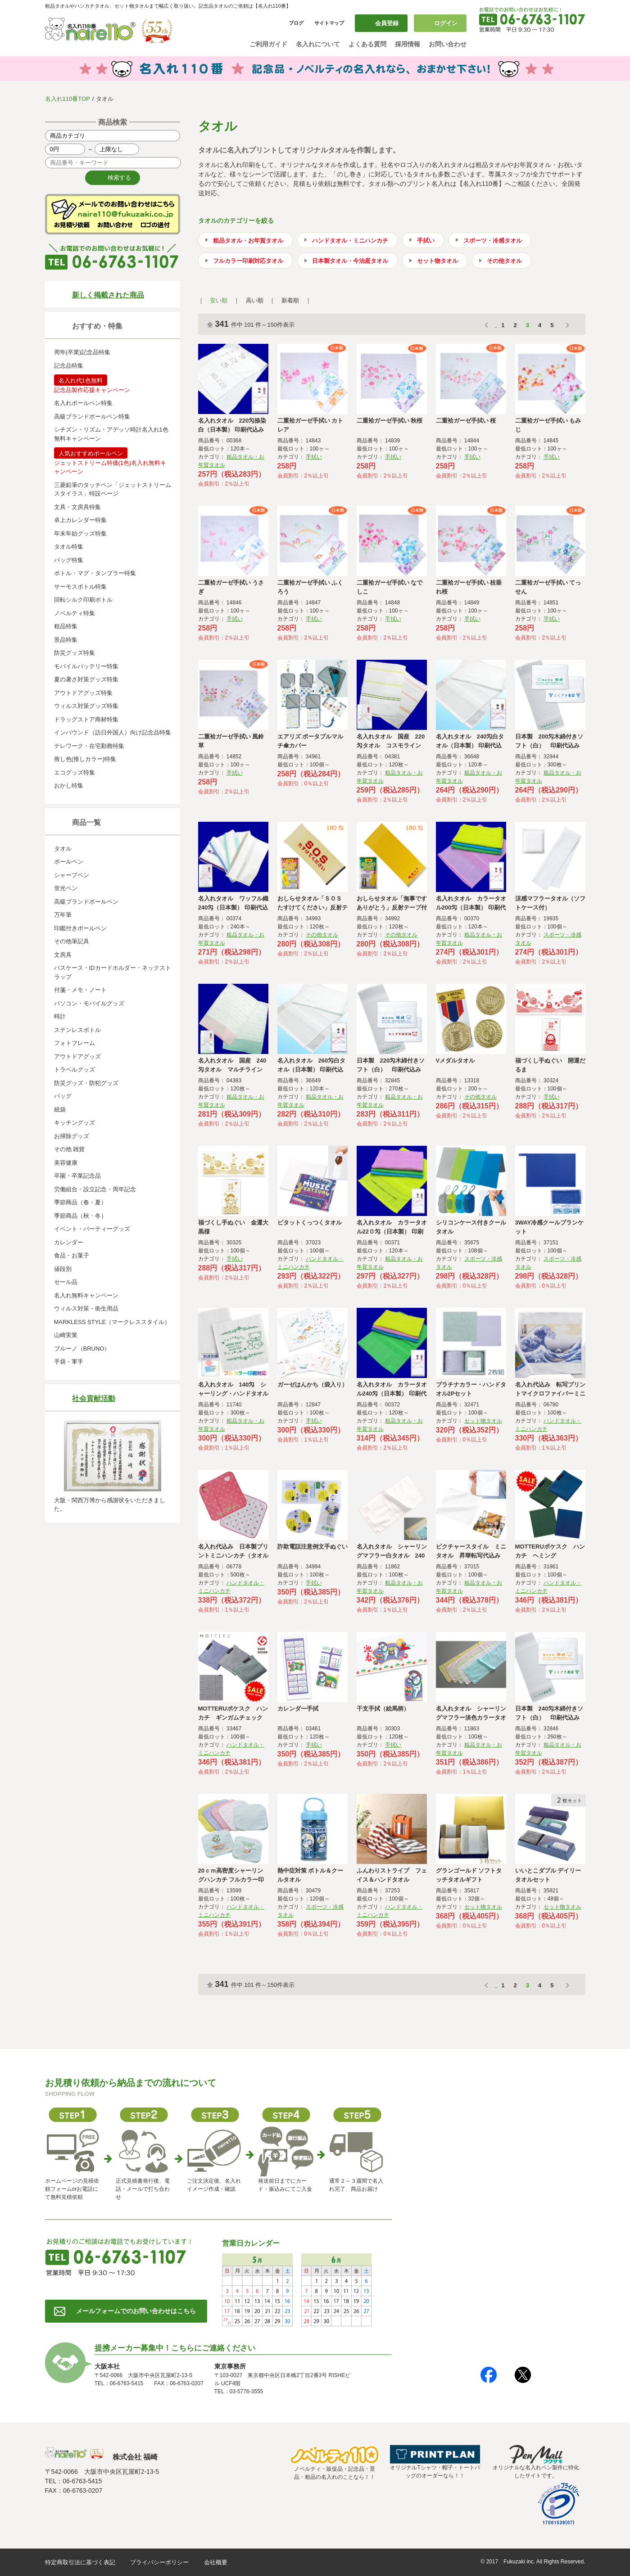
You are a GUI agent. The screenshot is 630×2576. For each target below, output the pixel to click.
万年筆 (63, 914)
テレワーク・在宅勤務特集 (89, 746)
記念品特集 (68, 365)
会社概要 (215, 2562)
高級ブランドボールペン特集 (92, 416)
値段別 (63, 1268)
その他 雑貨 (69, 1149)
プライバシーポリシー (159, 2562)
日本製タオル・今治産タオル (350, 260)
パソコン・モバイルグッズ (89, 1003)
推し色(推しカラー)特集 (85, 759)
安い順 (218, 300)
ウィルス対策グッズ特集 (86, 706)
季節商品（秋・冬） (80, 1215)
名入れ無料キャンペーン (86, 1295)
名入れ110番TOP (67, 98)
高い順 (254, 300)
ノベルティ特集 (74, 613)
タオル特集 (68, 546)
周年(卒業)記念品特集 (82, 352)
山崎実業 (65, 1335)
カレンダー (68, 1242)
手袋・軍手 (68, 1361)
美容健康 (65, 1162)
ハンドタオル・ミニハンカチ (350, 240)
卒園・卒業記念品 (77, 1175)
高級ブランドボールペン (86, 901)
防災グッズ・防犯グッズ (86, 1083)
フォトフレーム (74, 1043)
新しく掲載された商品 (108, 295)
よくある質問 (367, 44)
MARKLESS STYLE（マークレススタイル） (112, 1322)
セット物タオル (437, 260)
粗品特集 (65, 626)
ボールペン (68, 861)
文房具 (63, 954)
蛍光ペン (65, 888)
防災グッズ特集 (74, 652)
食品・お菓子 (71, 1255)
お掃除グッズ (71, 1136)
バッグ (63, 1096)
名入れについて (318, 44)
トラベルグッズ (74, 1069)
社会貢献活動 (93, 1398)
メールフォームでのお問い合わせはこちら (136, 2311)
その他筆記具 (71, 941)
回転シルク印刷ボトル (83, 599)
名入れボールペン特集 (83, 403)
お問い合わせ (448, 44)
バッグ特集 (68, 560)
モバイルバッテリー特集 (86, 666)
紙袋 (60, 1109)
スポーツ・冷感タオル (492, 240)
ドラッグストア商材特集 (86, 719)
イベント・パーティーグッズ (92, 1228)
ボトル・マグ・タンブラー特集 (95, 573)
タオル (63, 848)
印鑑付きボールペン (80, 928)
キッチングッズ (74, 1122)
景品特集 (65, 639)
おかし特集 (68, 785)
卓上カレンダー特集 (80, 520)
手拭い (426, 240)
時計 (60, 1016)
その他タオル (504, 260)
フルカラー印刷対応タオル (248, 260)
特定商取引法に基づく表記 (80, 2562)
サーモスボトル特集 (80, 586)
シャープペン (71, 875)
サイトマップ (329, 23)
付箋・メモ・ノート (80, 989)
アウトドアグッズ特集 (83, 692)
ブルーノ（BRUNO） (82, 1348)
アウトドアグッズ (77, 1056)
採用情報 (407, 44)
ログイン (446, 23)
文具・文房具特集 (77, 507)
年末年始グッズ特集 (80, 533)
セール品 (65, 1282)
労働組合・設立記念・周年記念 (95, 1189)
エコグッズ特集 (74, 772)
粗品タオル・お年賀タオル (248, 240)
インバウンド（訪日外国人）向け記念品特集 (112, 732)
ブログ (296, 23)
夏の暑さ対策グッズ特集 (86, 679)
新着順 (290, 300)
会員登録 (387, 23)
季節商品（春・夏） (80, 1202)
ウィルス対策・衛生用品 (86, 1308)
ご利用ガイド (268, 44)
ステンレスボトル (77, 1030)
